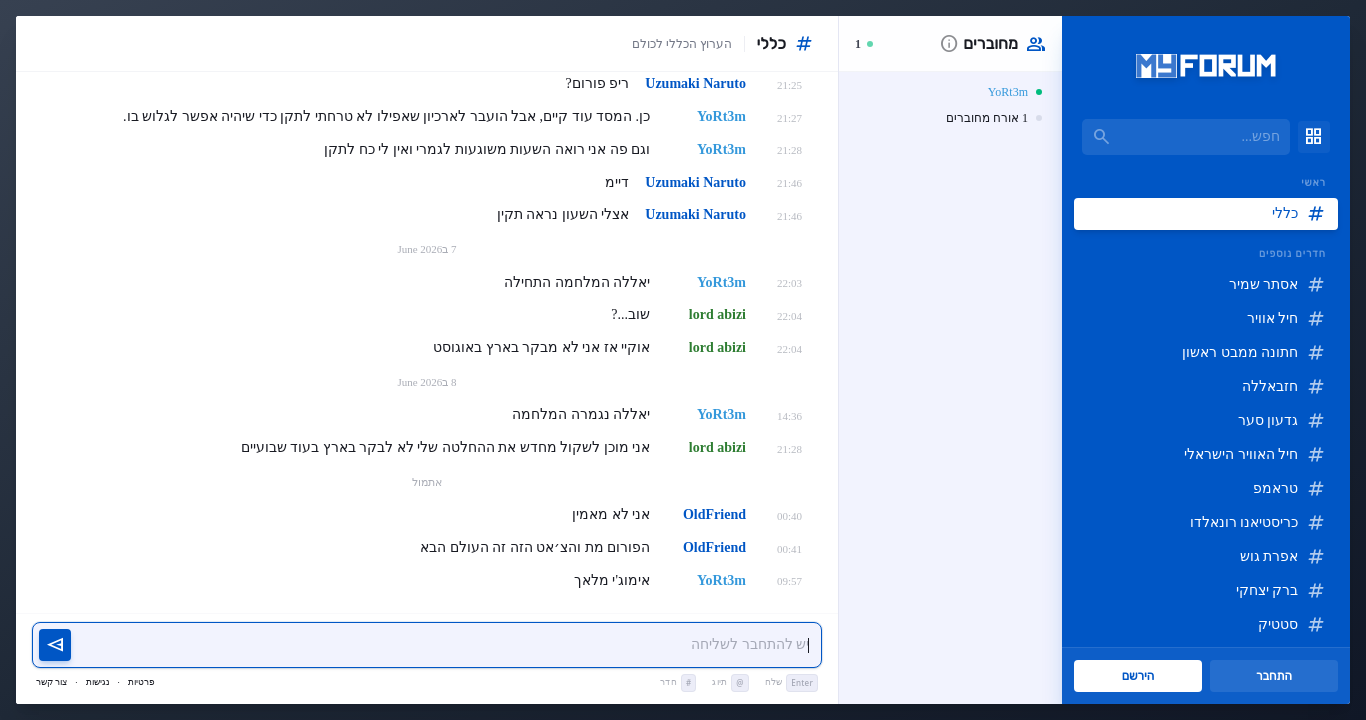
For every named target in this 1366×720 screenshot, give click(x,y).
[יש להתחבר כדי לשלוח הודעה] (447, 645)
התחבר (1274, 676)
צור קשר (51, 682)
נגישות (98, 682)
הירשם (1138, 676)
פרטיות (141, 682)
